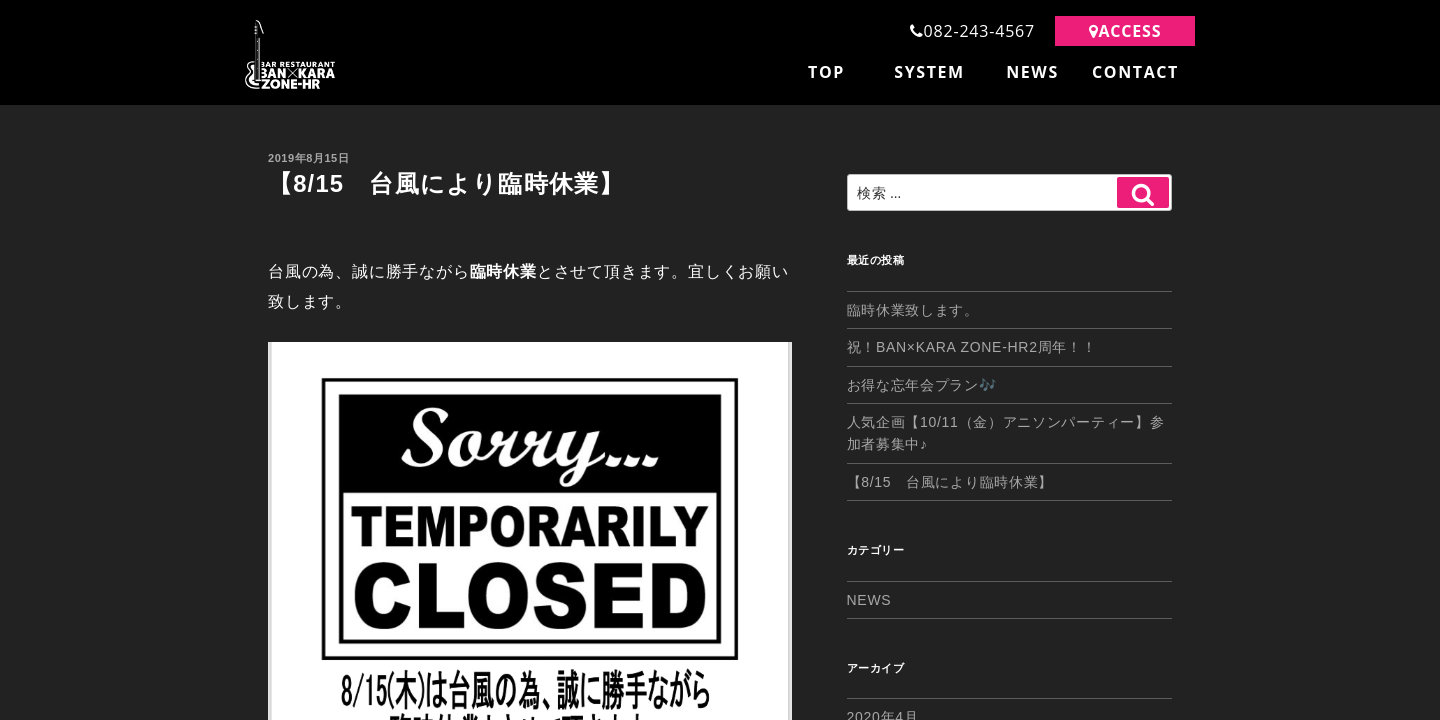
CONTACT (1135, 72)
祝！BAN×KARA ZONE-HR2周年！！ (972, 347)
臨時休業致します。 (913, 310)
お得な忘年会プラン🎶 (922, 385)
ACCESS (1125, 31)
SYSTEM (929, 72)
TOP (826, 72)
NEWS (1032, 72)
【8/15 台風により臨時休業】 (950, 482)
